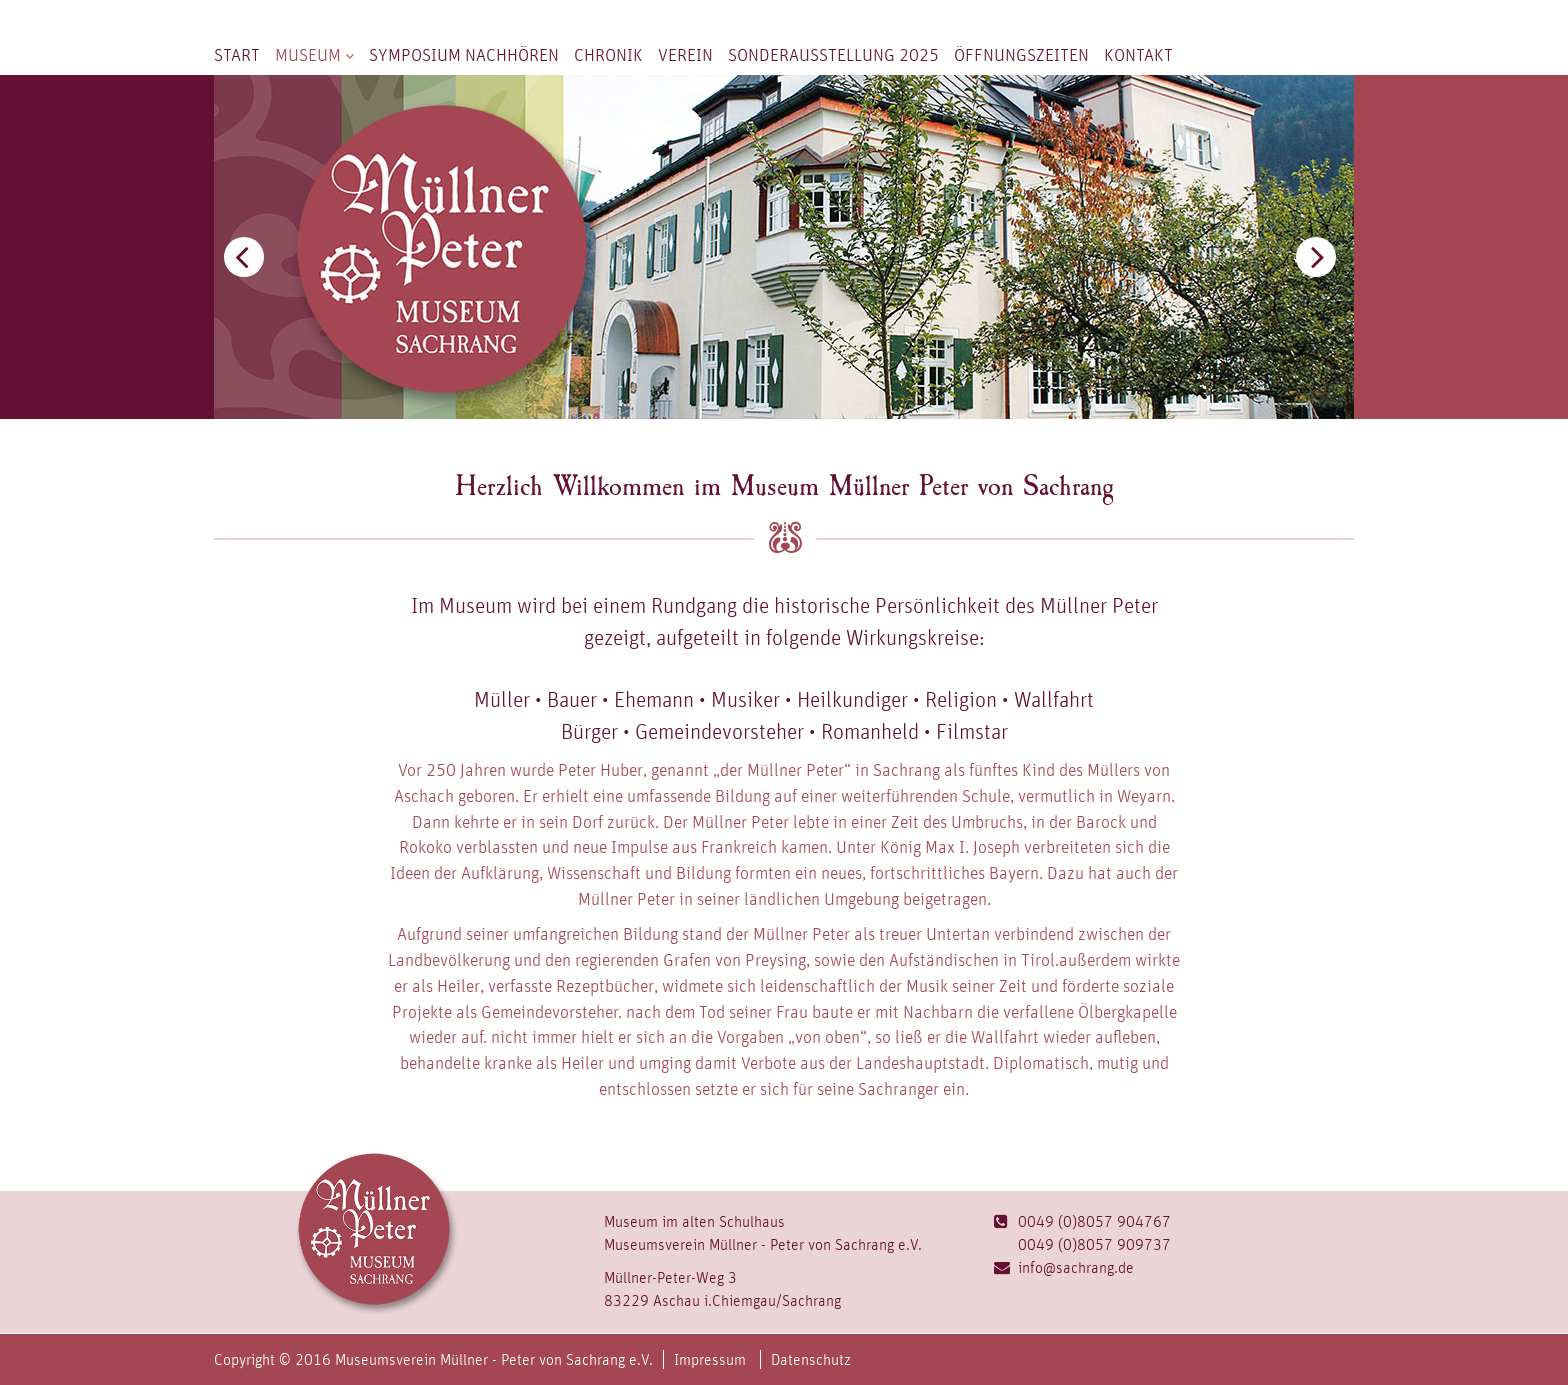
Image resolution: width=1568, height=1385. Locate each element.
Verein (685, 54)
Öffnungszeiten (1021, 54)
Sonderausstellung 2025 (833, 54)
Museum (314, 54)
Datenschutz (811, 1359)
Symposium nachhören (464, 54)
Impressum (710, 1359)
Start (237, 54)
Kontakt (1138, 54)
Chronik (608, 54)
